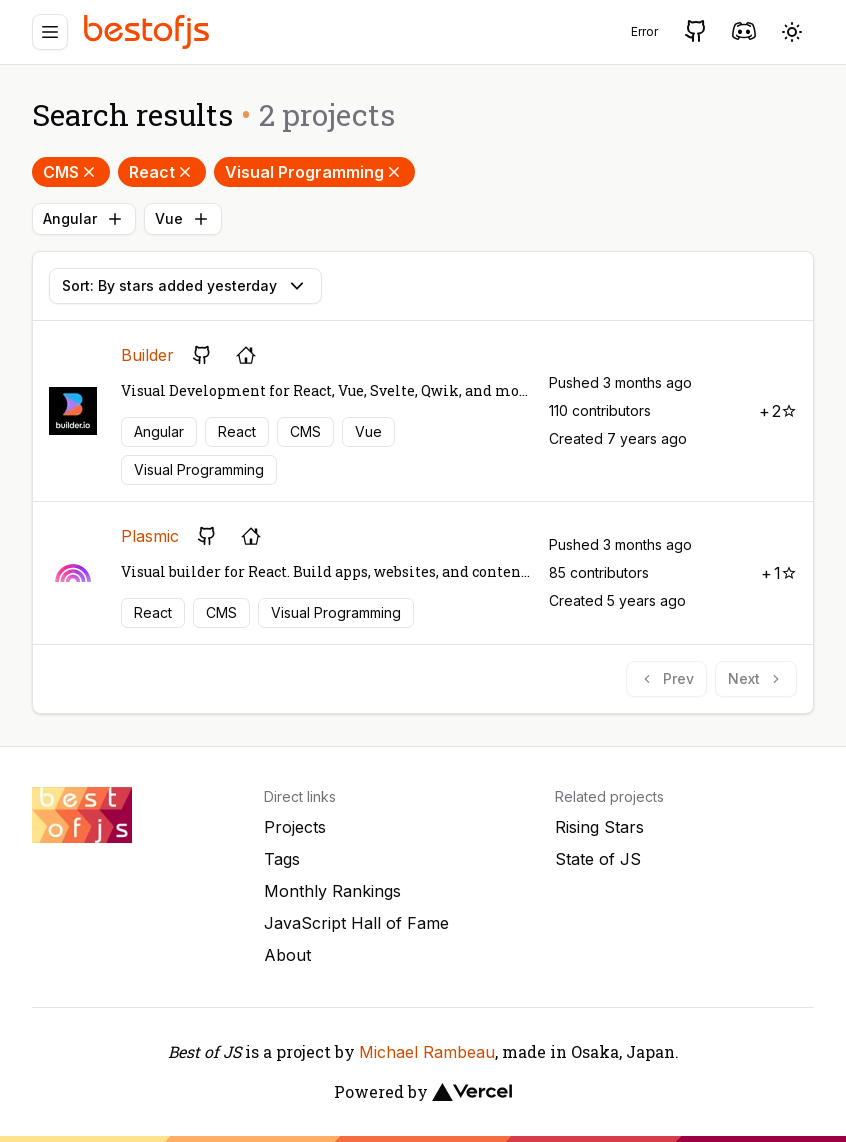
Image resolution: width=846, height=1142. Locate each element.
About (287, 955)
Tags (282, 859)
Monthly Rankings (332, 891)
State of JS (598, 859)
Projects (295, 827)
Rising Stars (599, 827)
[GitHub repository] (202, 355)
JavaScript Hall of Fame (356, 923)
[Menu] (50, 32)
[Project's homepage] (246, 355)
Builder (147, 355)
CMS (71, 172)
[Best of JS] (149, 31)
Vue (183, 219)
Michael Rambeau (427, 1052)
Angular (84, 219)
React (162, 172)
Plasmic (150, 536)
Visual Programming (314, 172)
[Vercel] (472, 1092)
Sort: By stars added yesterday (185, 286)
